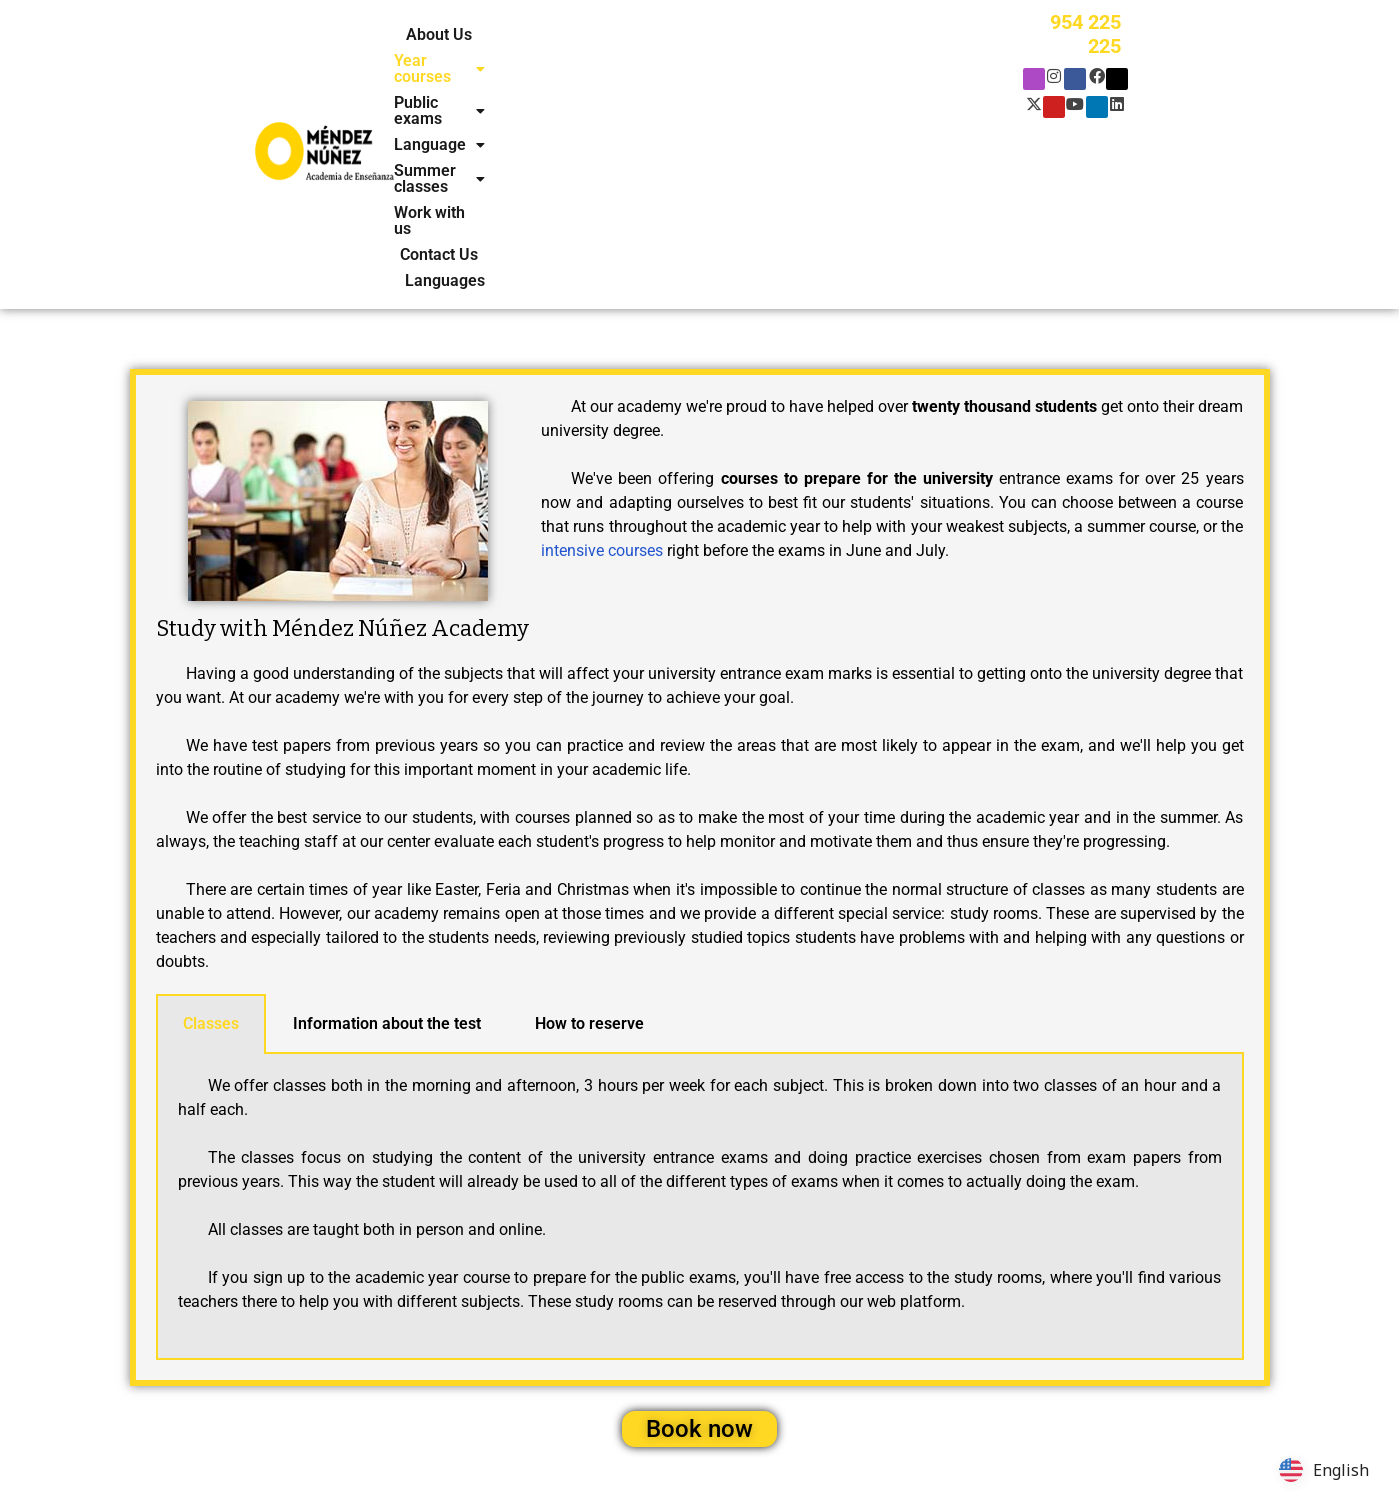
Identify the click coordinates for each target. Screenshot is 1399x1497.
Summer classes (905, 35)
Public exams (663, 35)
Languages (792, 61)
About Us (436, 35)
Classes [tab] (211, 839)
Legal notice (542, 1457)
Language (778, 35)
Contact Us (701, 61)
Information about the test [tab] (387, 839)
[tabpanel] (700, 1023)
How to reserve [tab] (589, 839)
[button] (537, 35)
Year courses (537, 35)
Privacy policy (368, 1457)
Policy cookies (458, 1457)
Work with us (604, 61)
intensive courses (602, 366)
